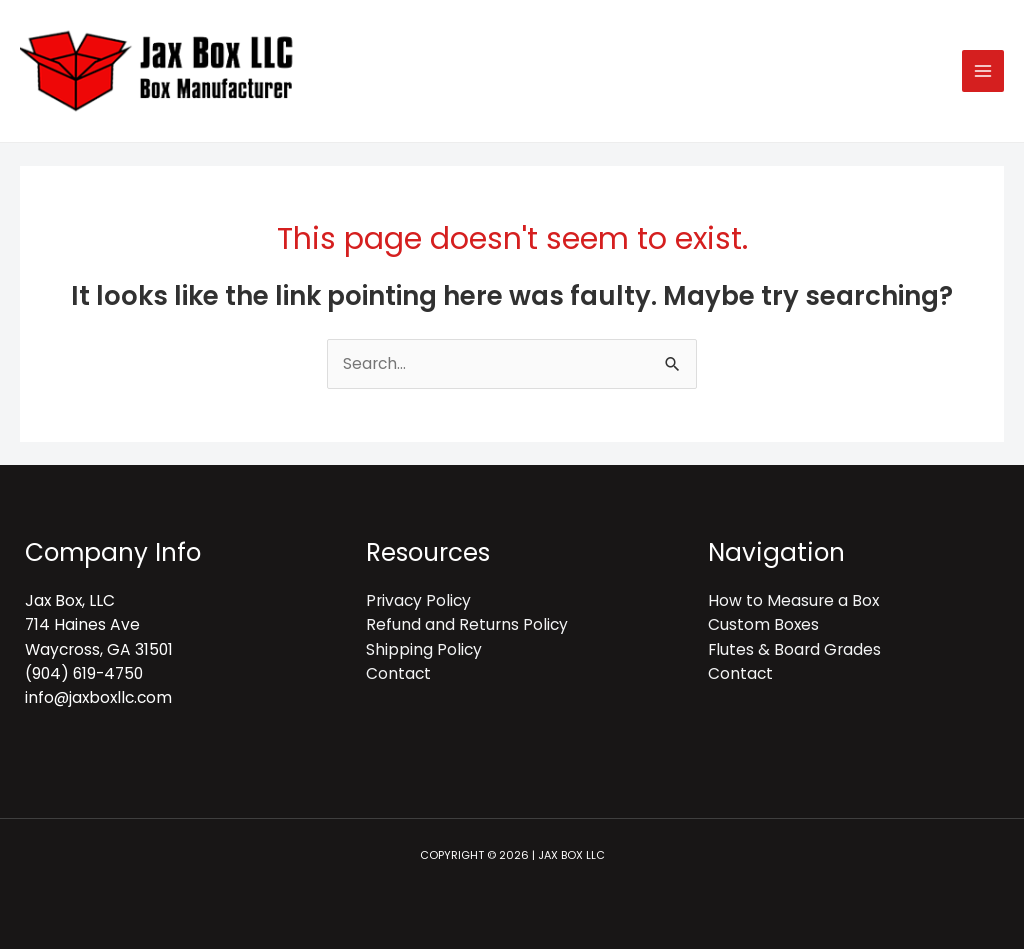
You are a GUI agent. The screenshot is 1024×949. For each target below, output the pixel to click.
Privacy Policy (418, 600)
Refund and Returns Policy (467, 624)
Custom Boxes (763, 624)
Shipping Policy (424, 649)
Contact (398, 673)
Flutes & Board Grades (794, 649)
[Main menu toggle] (983, 71)
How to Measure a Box (793, 600)
